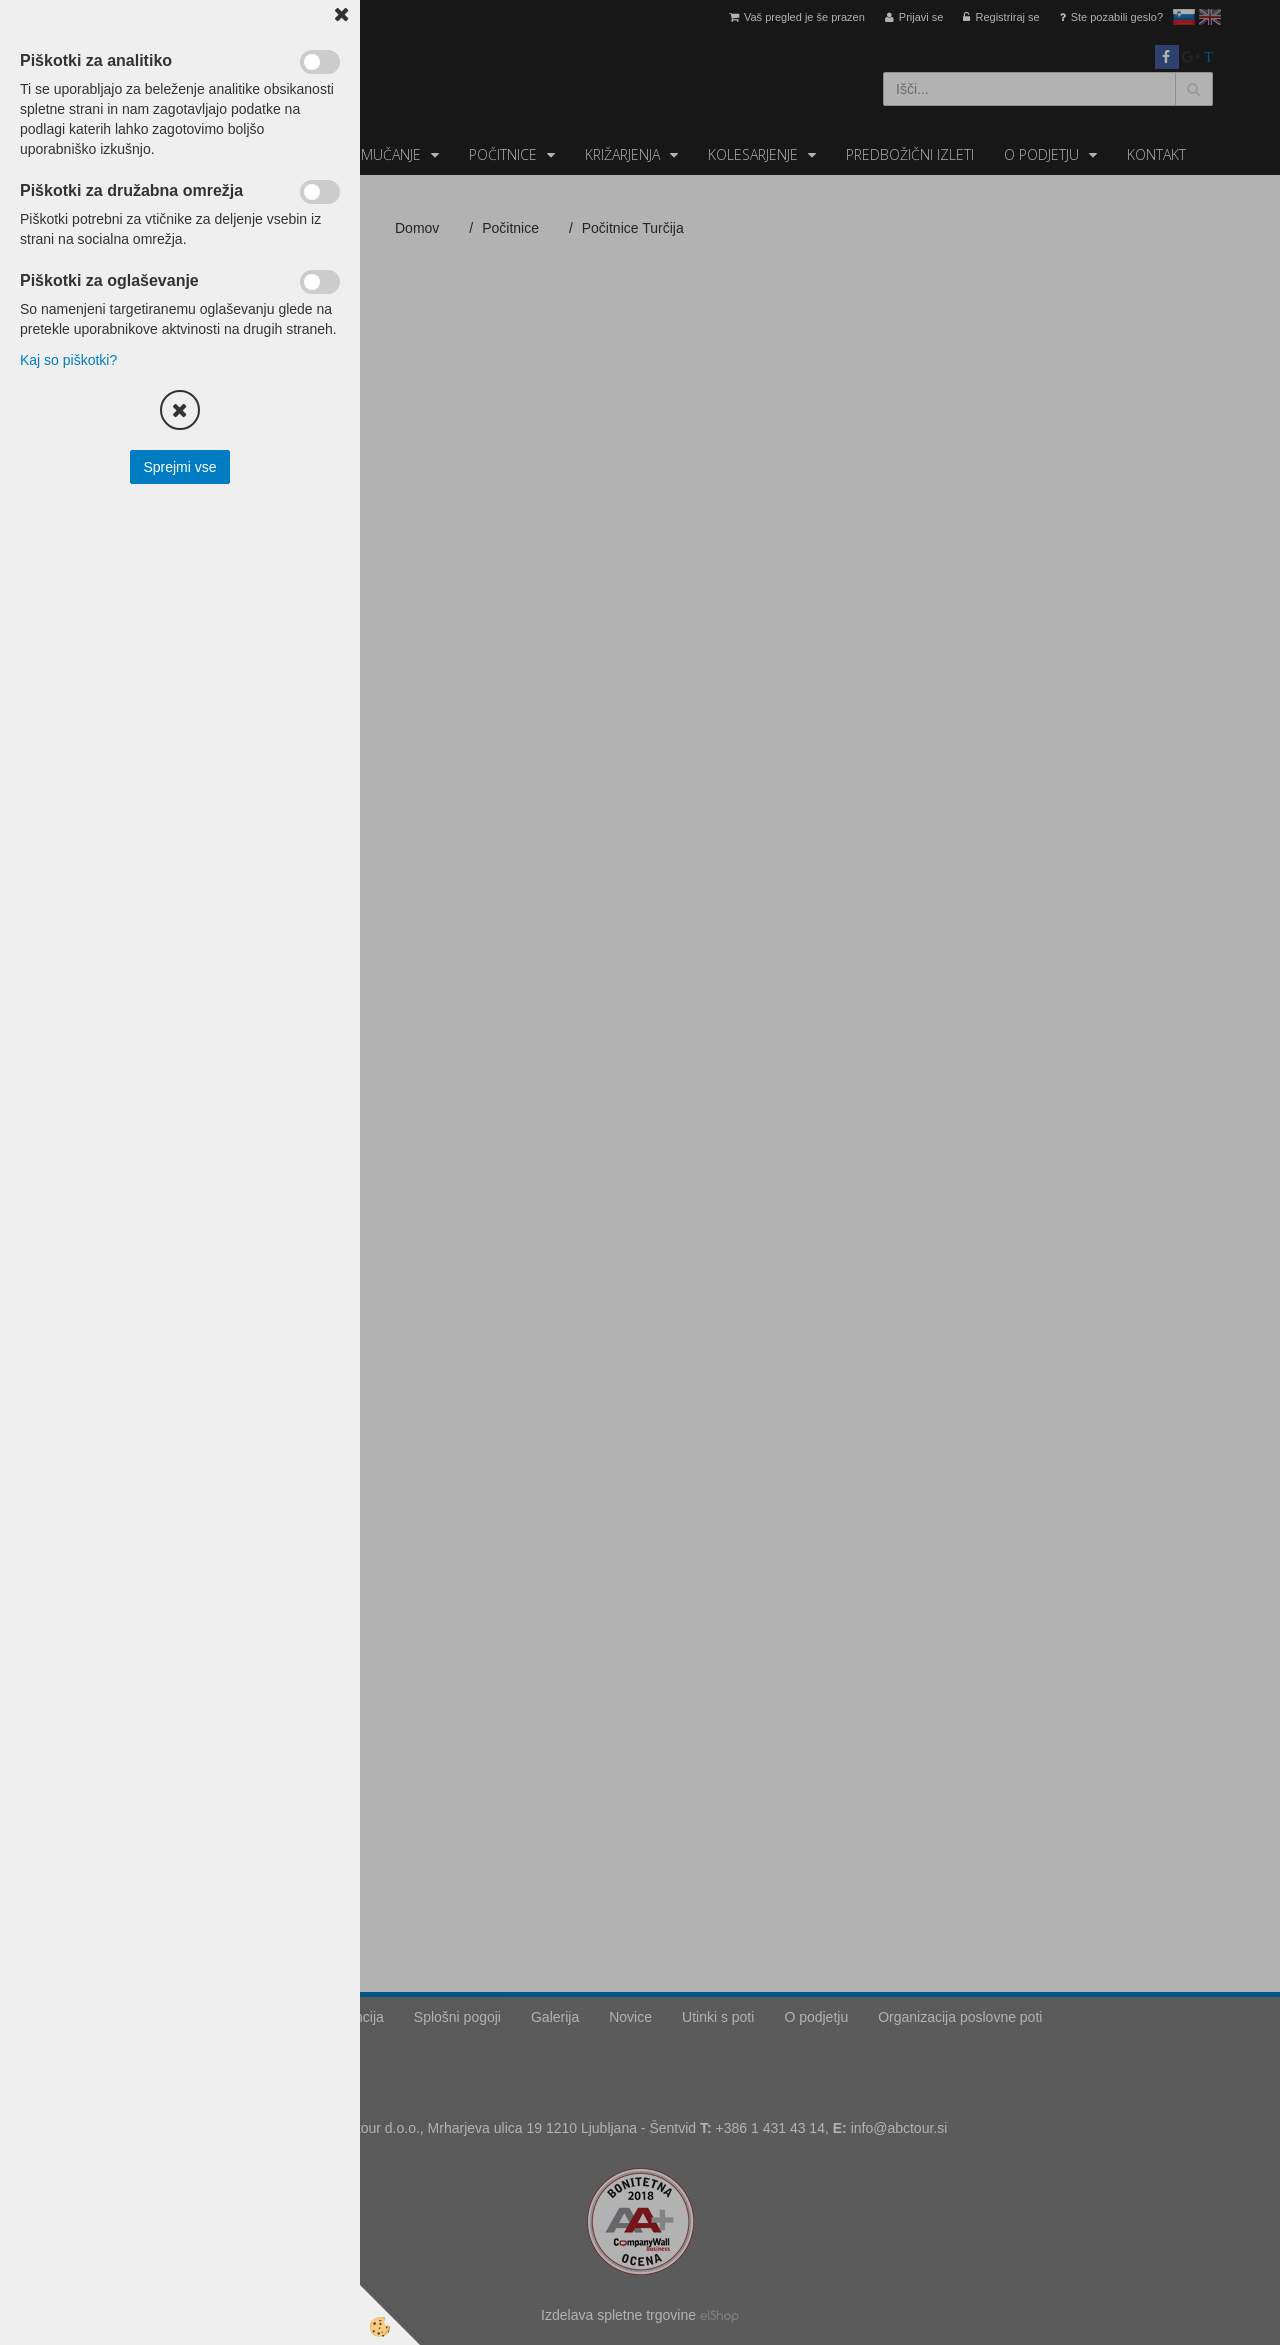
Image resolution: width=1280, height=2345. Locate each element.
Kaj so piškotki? (68, 360)
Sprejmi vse (179, 467)
